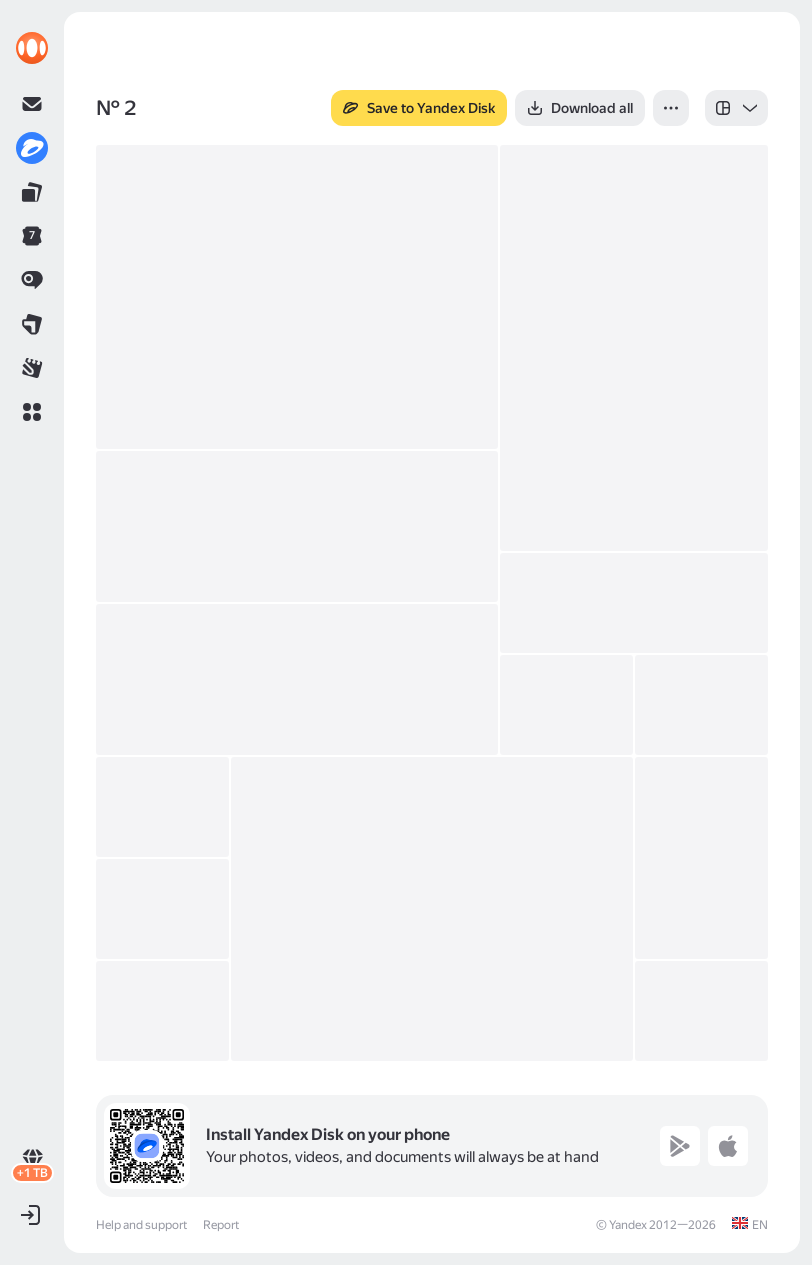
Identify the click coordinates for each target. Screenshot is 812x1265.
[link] (32, 48)
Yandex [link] (628, 1225)
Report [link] (221, 1225)
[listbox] (736, 108)
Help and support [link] (141, 1225)
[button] (32, 412)
